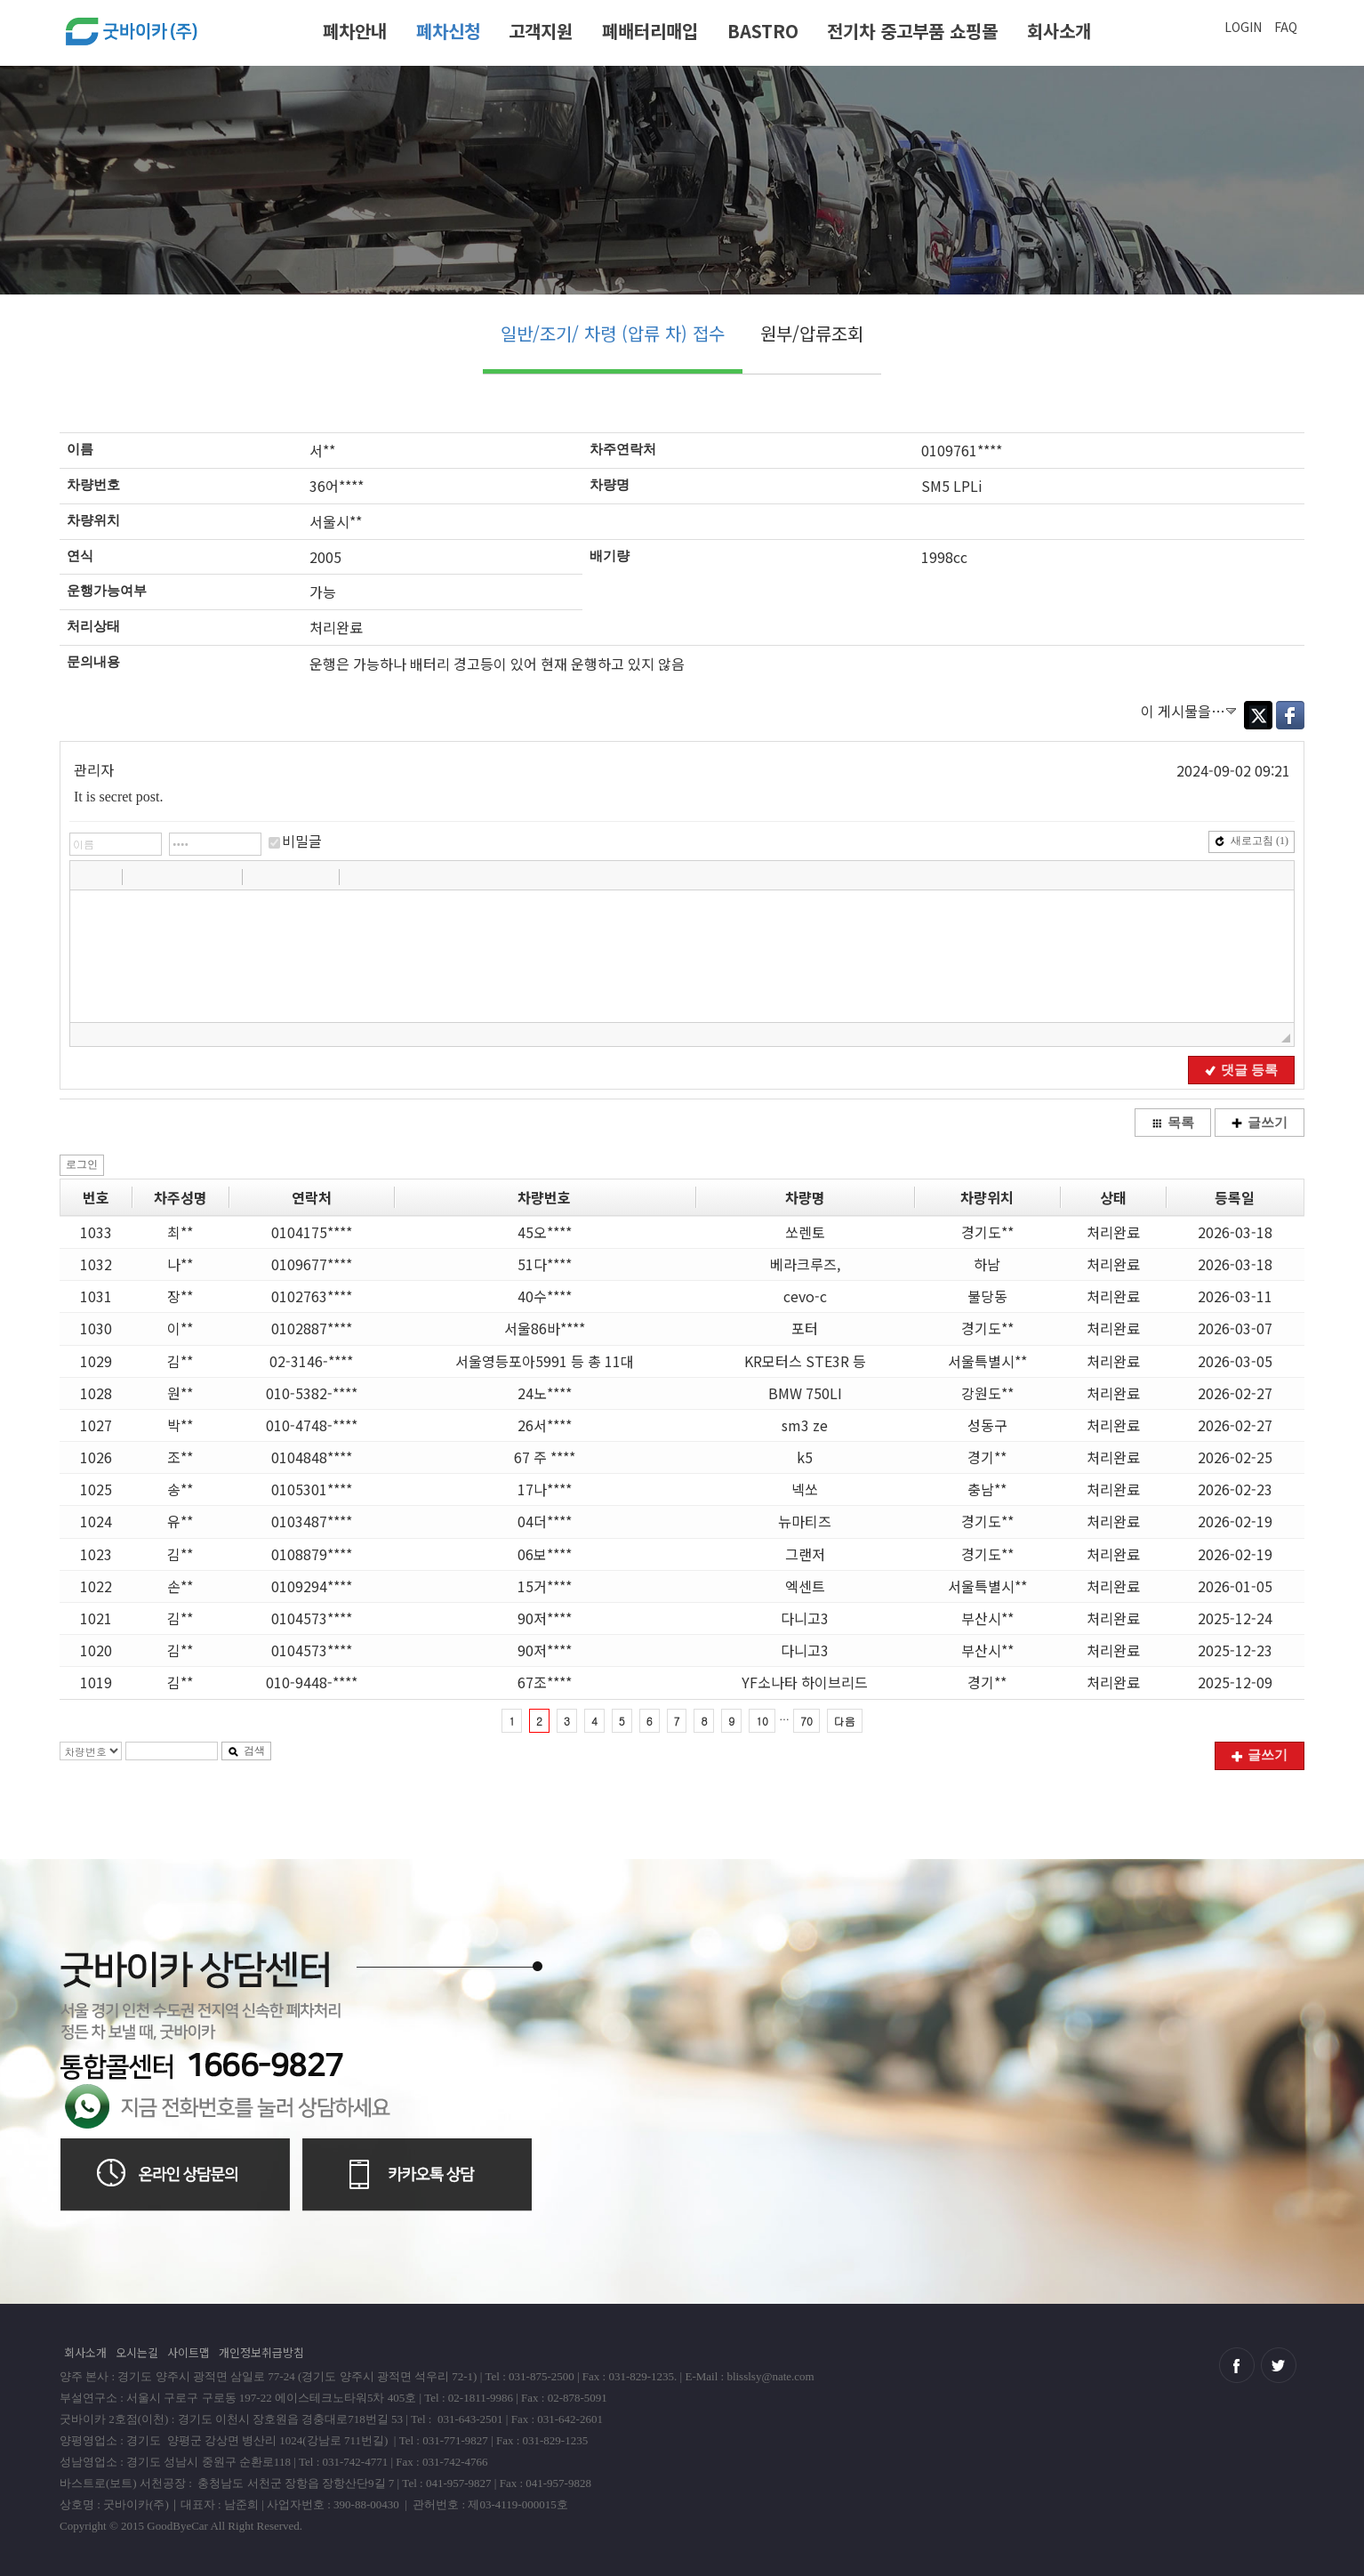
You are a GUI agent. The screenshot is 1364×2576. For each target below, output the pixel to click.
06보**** (545, 1554)
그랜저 (805, 1554)
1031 (96, 1296)
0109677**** (311, 1264)
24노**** (545, 1393)
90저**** (545, 1618)
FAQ (1285, 27)
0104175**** (311, 1232)
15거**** (545, 1586)
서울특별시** (987, 1361)
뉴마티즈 (804, 1521)
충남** (987, 1489)
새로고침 (1251, 840)
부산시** (987, 1618)
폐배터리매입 (650, 31)
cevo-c (805, 1296)
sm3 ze (805, 1425)
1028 (96, 1393)
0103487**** (311, 1521)
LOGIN (1243, 27)
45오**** (545, 1232)
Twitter (1258, 715)
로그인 (82, 1164)
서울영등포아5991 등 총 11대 (544, 1361)
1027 (96, 1425)
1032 (96, 1264)
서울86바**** (544, 1328)
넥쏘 (804, 1489)
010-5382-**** (311, 1393)
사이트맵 (188, 2352)
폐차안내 (355, 31)
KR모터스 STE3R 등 (805, 1361)
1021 (96, 1618)
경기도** (987, 1232)
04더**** (545, 1521)
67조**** (545, 1682)
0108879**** (311, 1554)
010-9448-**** (311, 1682)
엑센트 (805, 1586)
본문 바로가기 (0, 6)
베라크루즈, (805, 1264)
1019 (96, 1682)
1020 (96, 1650)
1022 (96, 1586)
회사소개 (1059, 31)
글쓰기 (1260, 1122)
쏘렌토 (805, 1232)
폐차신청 (448, 31)
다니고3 (805, 1618)
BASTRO (762, 31)
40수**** (545, 1296)
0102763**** (311, 1296)
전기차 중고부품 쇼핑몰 (912, 31)
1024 (96, 1521)
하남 (987, 1264)
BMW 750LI (805, 1393)
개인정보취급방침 (261, 2352)
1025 (96, 1489)
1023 (96, 1554)
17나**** (545, 1489)
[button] (85, 876)
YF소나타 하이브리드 (805, 1682)
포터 (804, 1328)
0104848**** (311, 1457)
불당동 (987, 1296)
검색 (246, 1750)
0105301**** (311, 1489)
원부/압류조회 (811, 333)
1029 (96, 1361)
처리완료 (1113, 1232)
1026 (96, 1457)
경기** (987, 1457)
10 (762, 1720)
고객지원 (541, 31)
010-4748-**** (311, 1425)
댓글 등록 (1241, 1070)
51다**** (545, 1264)
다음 (844, 1720)
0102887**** (311, 1328)
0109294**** (311, 1586)
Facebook (1290, 715)
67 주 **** (544, 1457)
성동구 (987, 1425)
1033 (96, 1232)
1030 (96, 1328)
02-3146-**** (311, 1361)
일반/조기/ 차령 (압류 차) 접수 (613, 333)
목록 (1172, 1122)
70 (806, 1720)
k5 (805, 1457)
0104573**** (311, 1618)
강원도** (987, 1393)
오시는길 (137, 2352)
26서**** (545, 1425)
